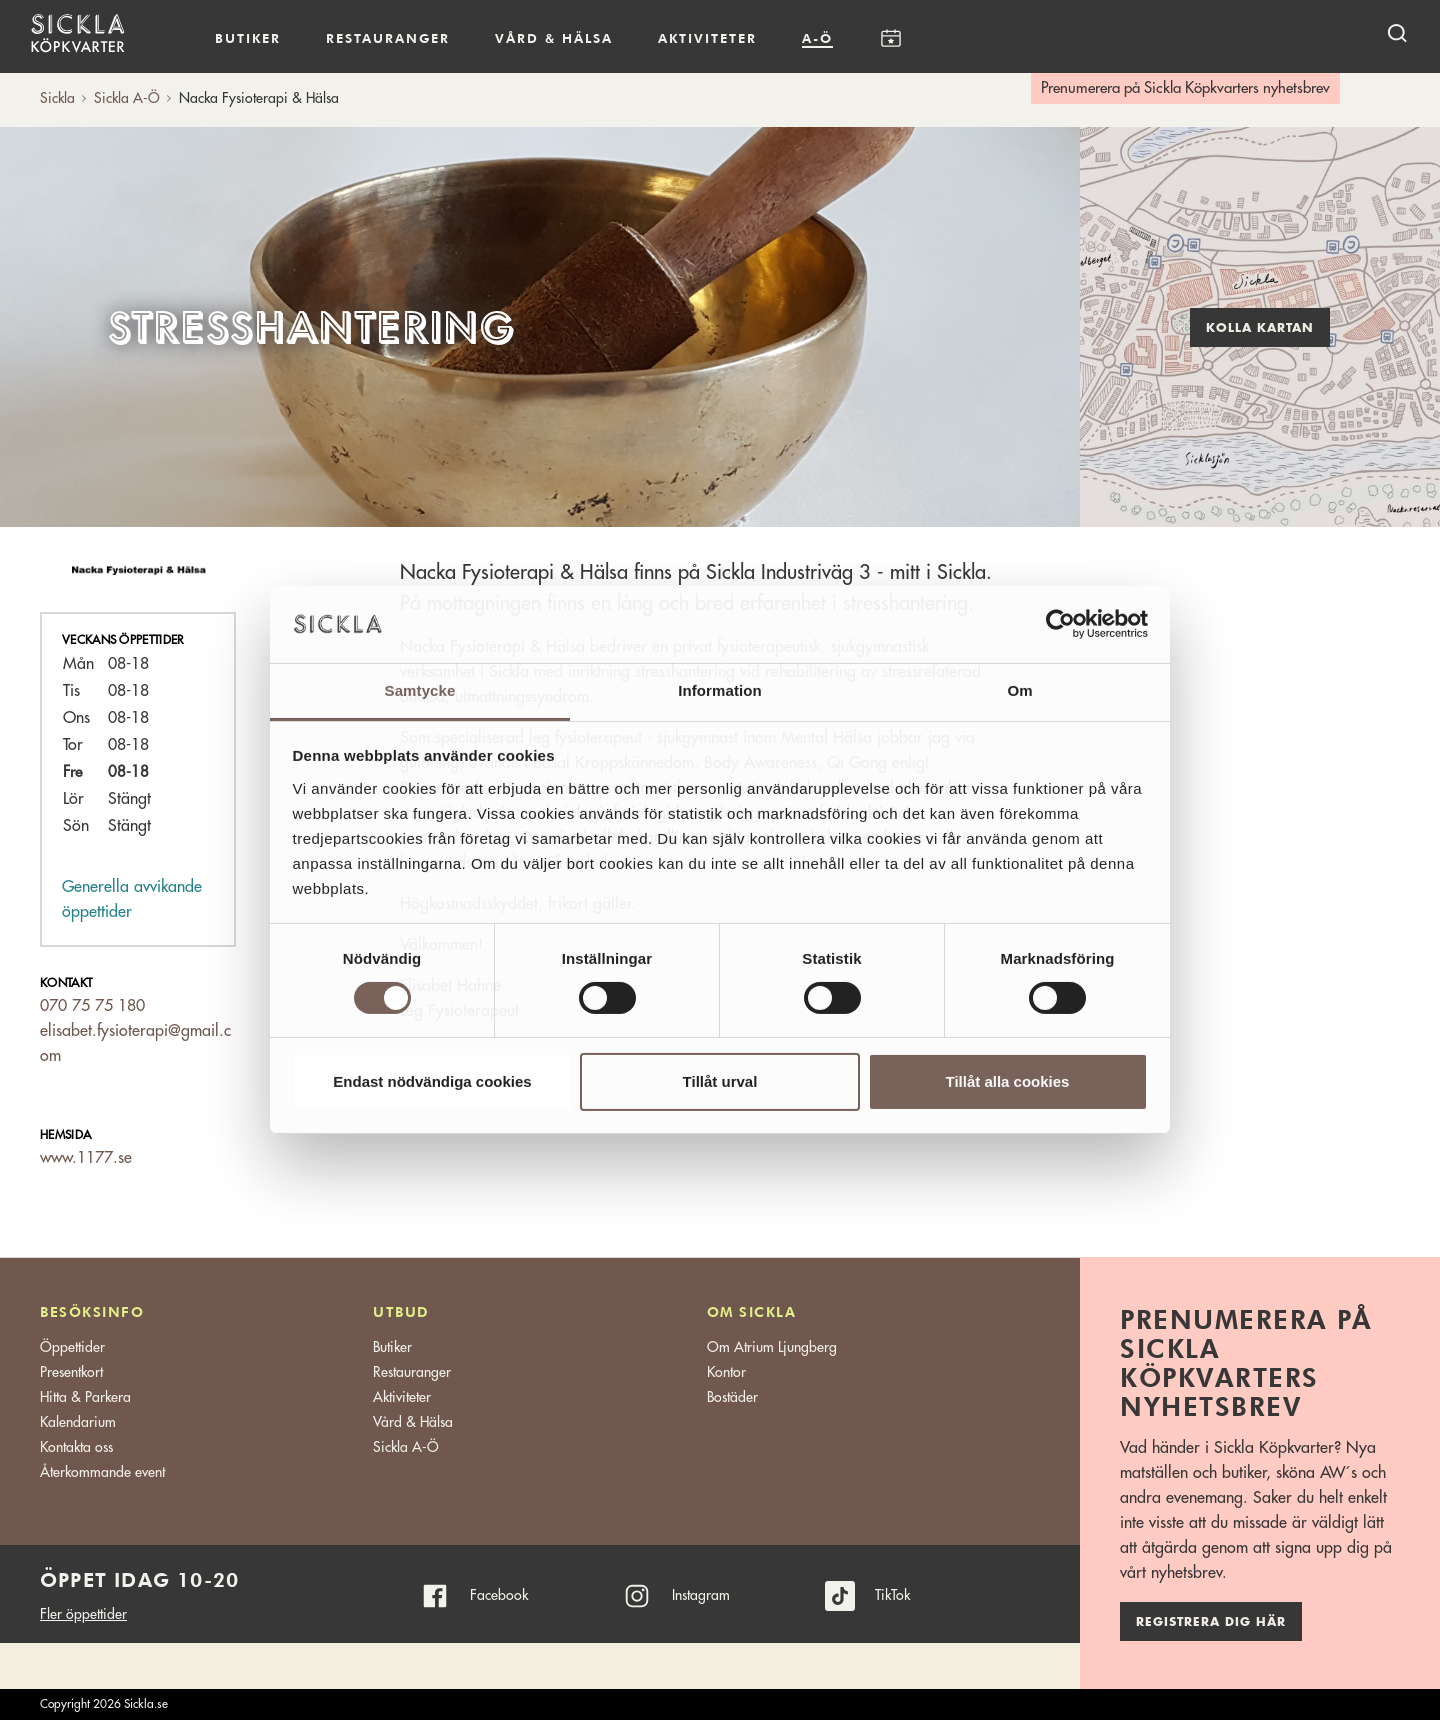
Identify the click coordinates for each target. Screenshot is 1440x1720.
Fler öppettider (83, 1614)
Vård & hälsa (554, 38)
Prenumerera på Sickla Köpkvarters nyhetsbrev (1185, 88)
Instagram (701, 1595)
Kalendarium (890, 38)
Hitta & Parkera (85, 1397)
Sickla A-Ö (406, 1447)
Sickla (57, 98)
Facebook (499, 1595)
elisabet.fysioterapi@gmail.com (135, 1043)
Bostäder (732, 1397)
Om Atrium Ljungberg (772, 1347)
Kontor (726, 1372)
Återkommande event (102, 1472)
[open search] (1397, 32)
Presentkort (71, 1372)
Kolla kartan (1260, 328)
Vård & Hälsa (413, 1422)
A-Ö (817, 38)
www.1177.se (86, 1158)
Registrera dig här (1211, 1622)
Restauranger (388, 38)
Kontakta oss (76, 1447)
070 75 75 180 (92, 1006)
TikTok (892, 1595)
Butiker (248, 38)
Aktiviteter (707, 38)
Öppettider (72, 1347)
